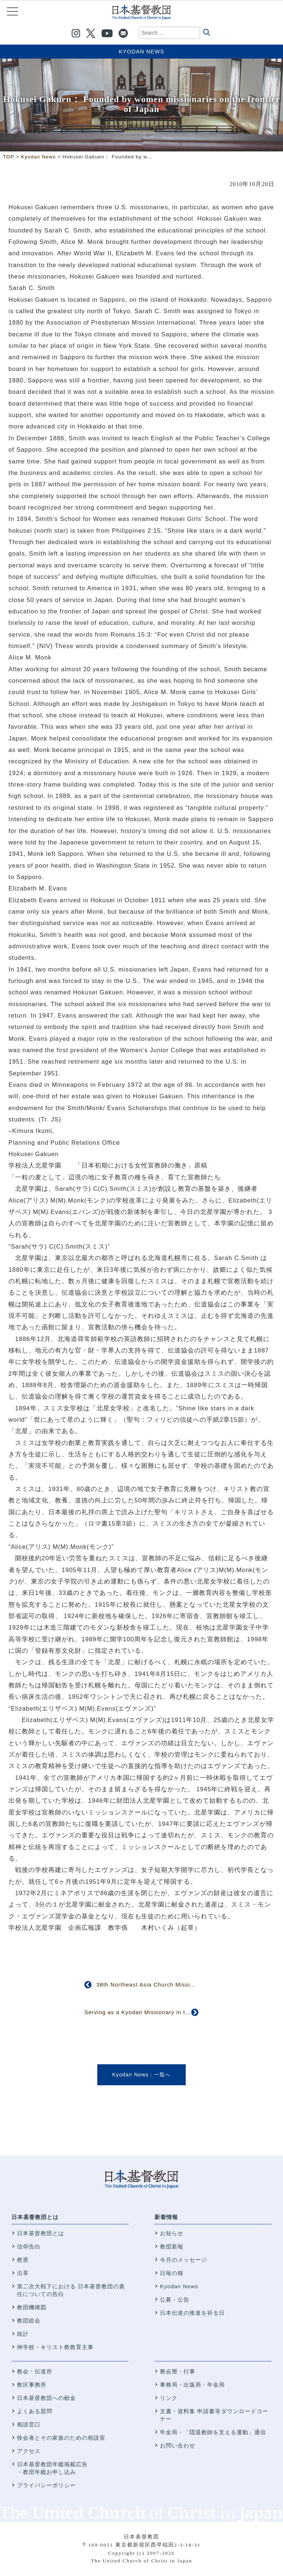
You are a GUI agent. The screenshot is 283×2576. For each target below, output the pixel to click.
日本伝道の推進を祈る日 (192, 2313)
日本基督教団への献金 (46, 2398)
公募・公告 (174, 2299)
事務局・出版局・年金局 (192, 2384)
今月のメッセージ (183, 2260)
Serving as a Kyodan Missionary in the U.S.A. (148, 2012)
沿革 (23, 2273)
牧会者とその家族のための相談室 (61, 2438)
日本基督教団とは (35, 2217)
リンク (169, 2398)
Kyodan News (141, 51)
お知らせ (172, 2233)
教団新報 (172, 2246)
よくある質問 (34, 2411)
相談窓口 (29, 2424)
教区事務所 (31, 2384)
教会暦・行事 (177, 2371)
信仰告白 (29, 2246)
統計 (23, 2334)
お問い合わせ (177, 2445)
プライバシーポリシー (46, 2485)
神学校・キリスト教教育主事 (55, 2347)
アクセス (29, 2451)
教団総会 (29, 2320)
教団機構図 (31, 2307)
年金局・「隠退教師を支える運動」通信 (213, 2432)
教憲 (23, 2260)
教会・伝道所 (34, 2371)
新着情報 (166, 2217)
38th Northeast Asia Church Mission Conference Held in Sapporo (187, 1984)
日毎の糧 (172, 2273)
